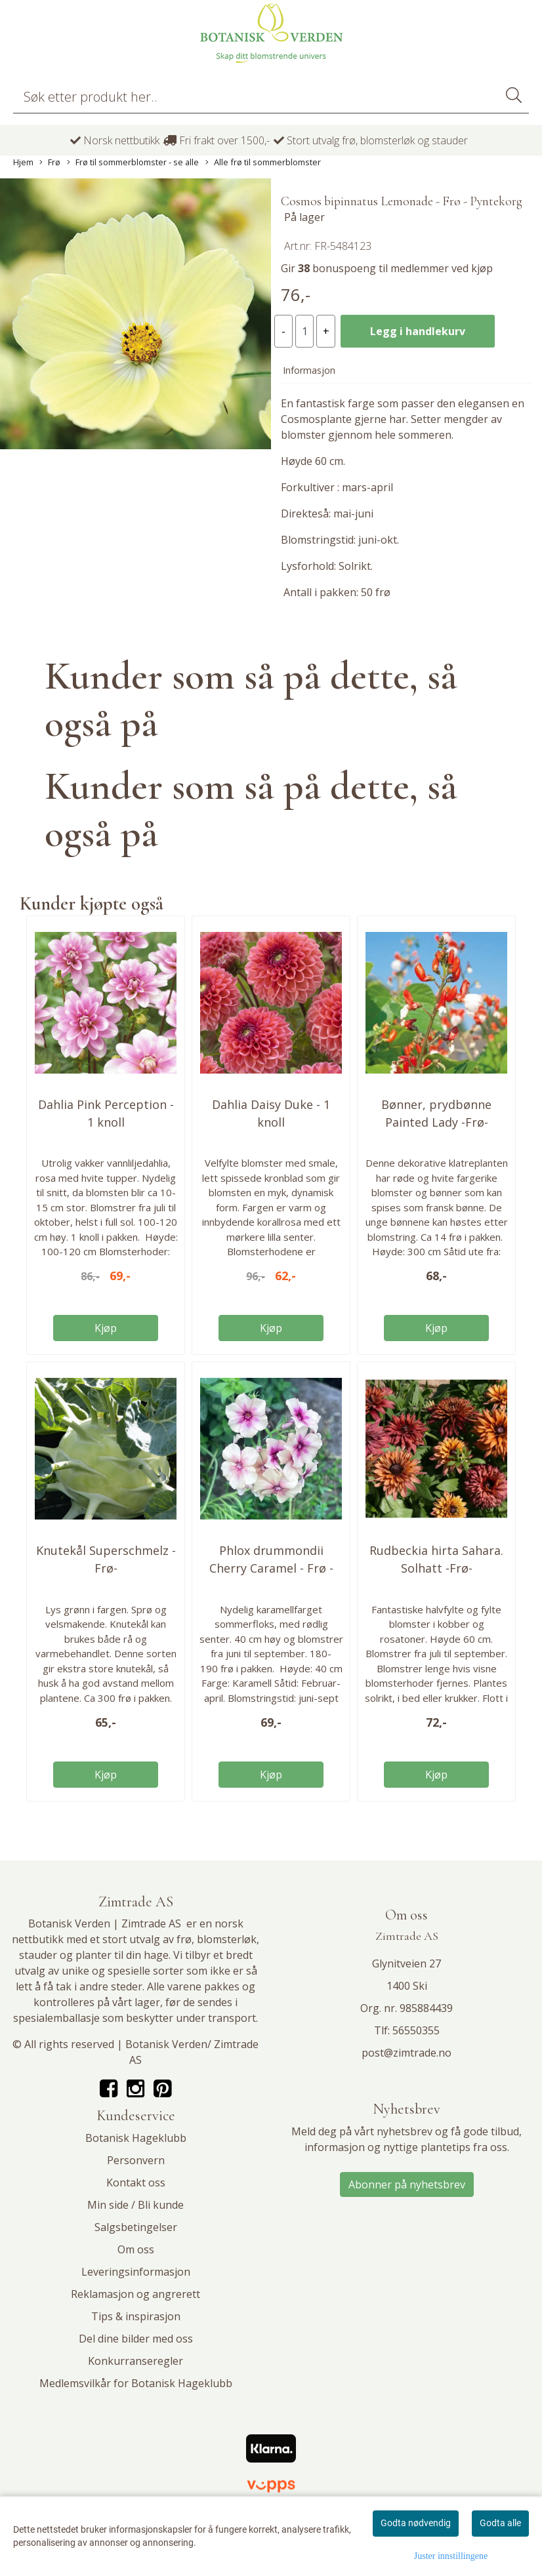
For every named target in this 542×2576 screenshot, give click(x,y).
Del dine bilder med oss (136, 2338)
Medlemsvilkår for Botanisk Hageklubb (135, 2383)
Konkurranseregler (135, 2361)
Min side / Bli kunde (135, 2205)
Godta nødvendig (416, 2523)
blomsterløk (227, 1939)
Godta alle (500, 2523)
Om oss (135, 2249)
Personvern (136, 2160)
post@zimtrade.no (406, 2052)
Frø (49, 162)
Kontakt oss (135, 2182)
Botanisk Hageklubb (135, 2138)
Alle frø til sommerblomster (263, 162)
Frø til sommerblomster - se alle (133, 162)
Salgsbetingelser (135, 2227)
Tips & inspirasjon (135, 2316)
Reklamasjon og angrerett (135, 2294)
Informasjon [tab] (309, 370)
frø (184, 1939)
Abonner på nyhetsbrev (406, 2184)
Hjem (23, 162)
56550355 (416, 2030)
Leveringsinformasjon (135, 2271)
